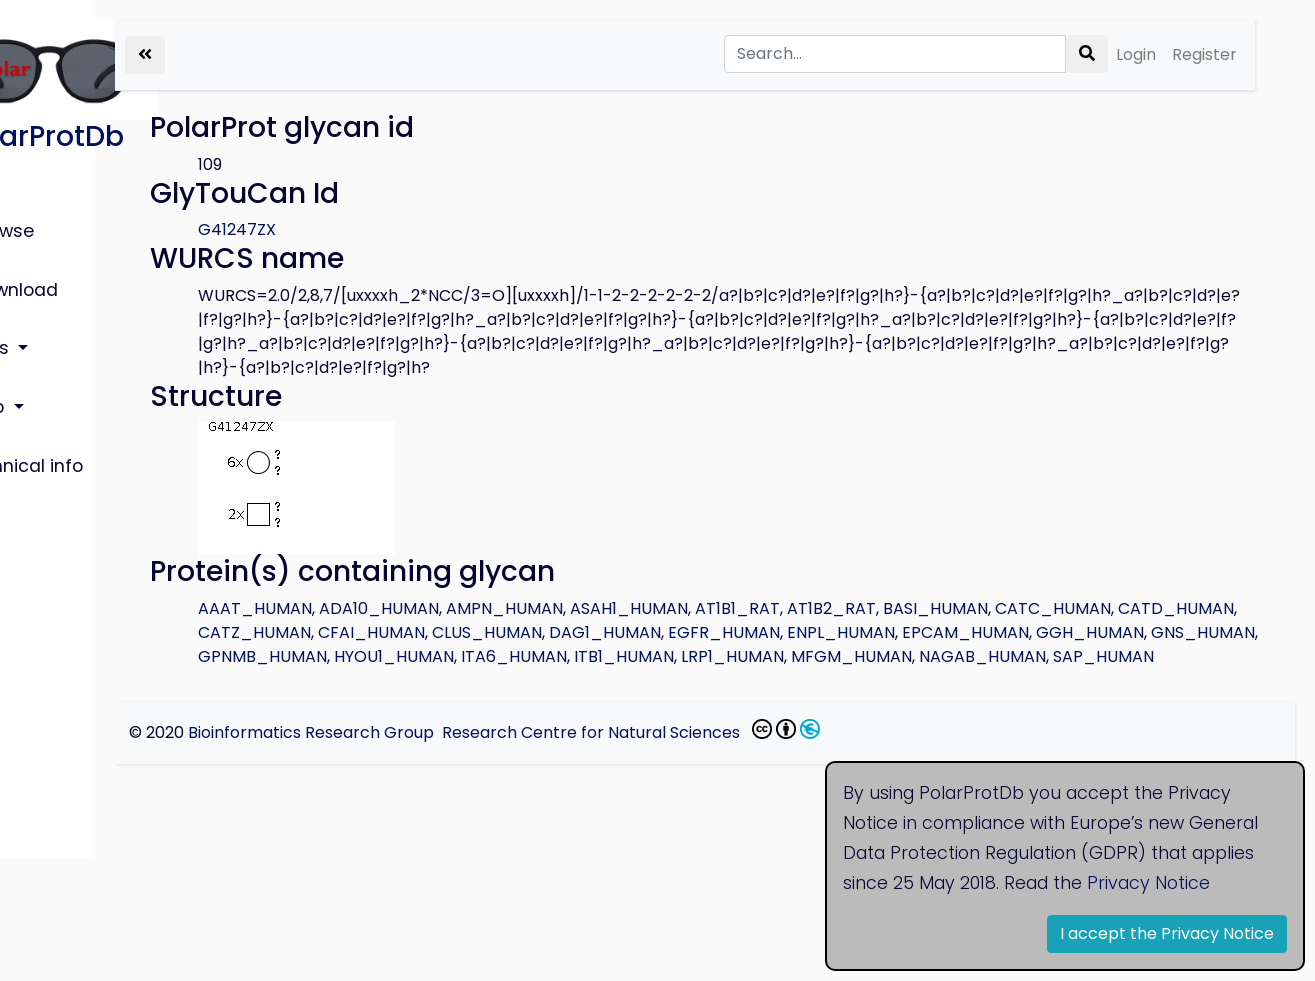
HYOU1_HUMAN (1024, 656)
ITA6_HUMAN (1144, 656)
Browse (53, 225)
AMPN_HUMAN (659, 608)
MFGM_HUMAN (630, 680)
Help (40, 364)
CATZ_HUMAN (655, 632)
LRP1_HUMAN (511, 680)
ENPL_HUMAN (407, 656)
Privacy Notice (1148, 883)
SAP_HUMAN (882, 680)
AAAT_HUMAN (410, 608)
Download (65, 271)
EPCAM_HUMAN (531, 656)
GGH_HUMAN (656, 656)
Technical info (80, 410)
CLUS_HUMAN (888, 632)
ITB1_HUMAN (403, 680)
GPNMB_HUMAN (892, 656)
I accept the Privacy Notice (1167, 933)
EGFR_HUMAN (1125, 632)
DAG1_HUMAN (1006, 632)
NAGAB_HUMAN (761, 680)
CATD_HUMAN (534, 632)
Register (1204, 54)
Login (1136, 54)
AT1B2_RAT (986, 608)
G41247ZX (392, 229)
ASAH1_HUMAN (784, 608)
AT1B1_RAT (892, 608)
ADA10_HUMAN (534, 608)
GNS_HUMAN (769, 656)
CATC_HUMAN (411, 632)
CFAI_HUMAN (772, 632)
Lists (43, 317)
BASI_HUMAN (1090, 608)
